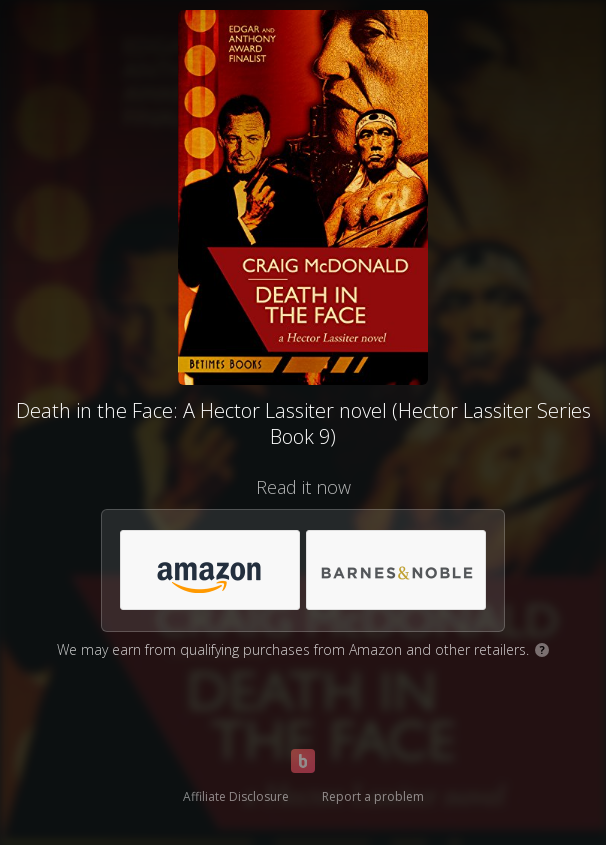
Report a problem (373, 796)
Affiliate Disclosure (236, 796)
